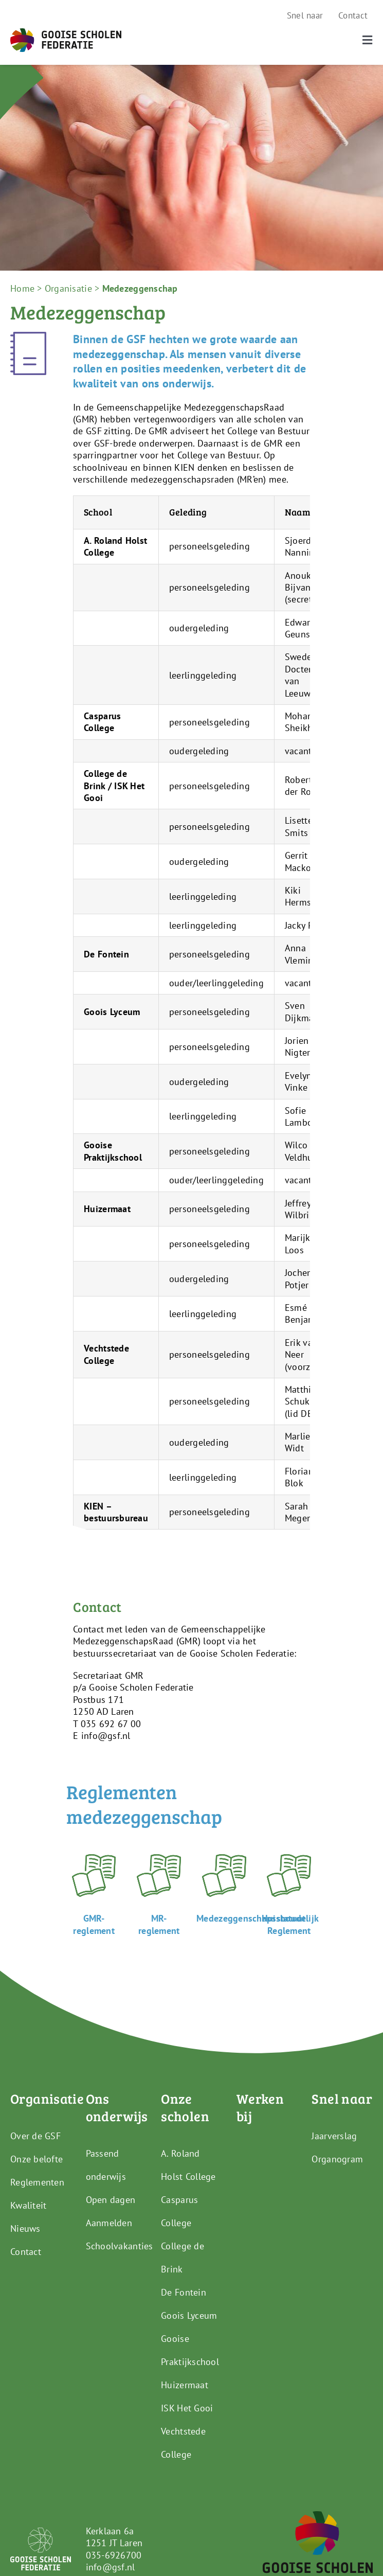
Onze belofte (36, 2159)
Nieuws (25, 2228)
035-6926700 (114, 2555)
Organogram (337, 2159)
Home (22, 288)
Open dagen (111, 2200)
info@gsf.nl (110, 2567)
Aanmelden (109, 2223)
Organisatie (68, 288)
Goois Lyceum (189, 2315)
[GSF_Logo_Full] (65, 33)
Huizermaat (184, 2385)
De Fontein (183, 2292)
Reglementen (37, 2182)
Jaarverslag (334, 2136)
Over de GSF (35, 2136)
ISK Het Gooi (187, 2408)
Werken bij (260, 2107)
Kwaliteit (28, 2205)
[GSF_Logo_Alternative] (318, 2515)
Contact (25, 2252)
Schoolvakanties (119, 2246)
